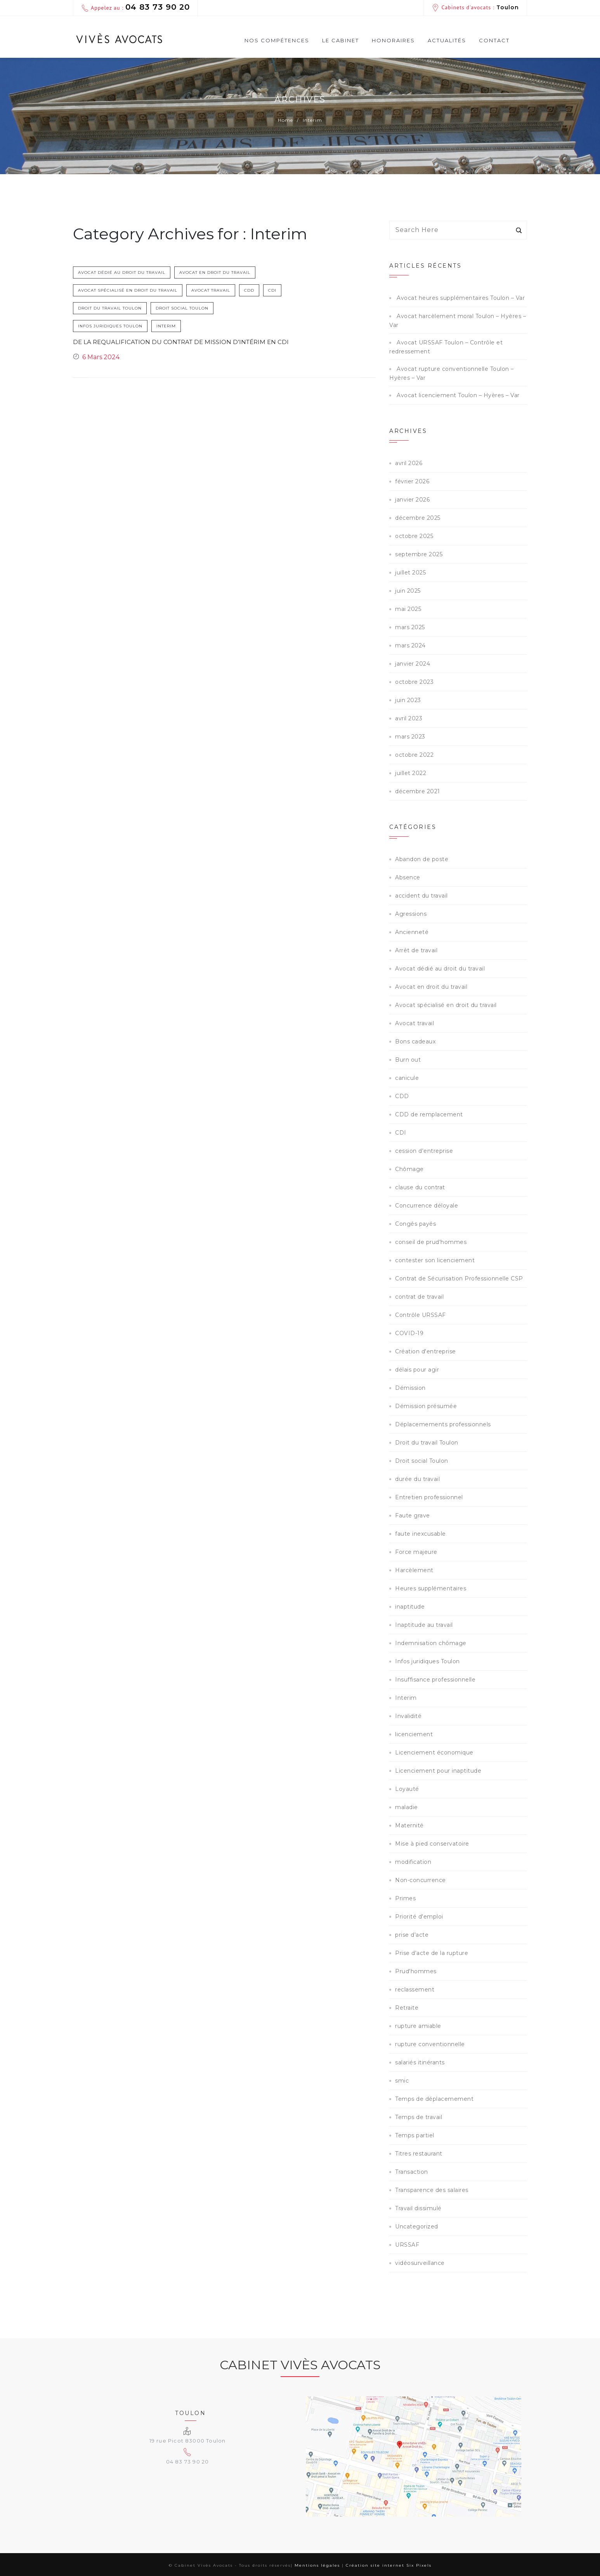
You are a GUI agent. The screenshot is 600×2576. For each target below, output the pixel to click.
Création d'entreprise (425, 1351)
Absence (407, 877)
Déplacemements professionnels (443, 1424)
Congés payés (415, 1223)
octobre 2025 (414, 536)
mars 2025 (410, 627)
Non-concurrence (420, 1880)
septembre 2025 (418, 554)
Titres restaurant (418, 2153)
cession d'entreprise (424, 1150)
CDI (82, 308)
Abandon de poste (421, 859)
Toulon (507, 7)
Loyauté (407, 1788)
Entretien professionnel (429, 1497)
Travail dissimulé (418, 2208)
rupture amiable (418, 2025)
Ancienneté (411, 932)
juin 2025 (408, 590)
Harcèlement (414, 1570)
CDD (249, 290)
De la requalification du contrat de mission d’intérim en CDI (174, 346)
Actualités (447, 40)
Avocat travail (210, 290)
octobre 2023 (414, 681)
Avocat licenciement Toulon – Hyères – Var (458, 395)
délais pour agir (417, 1369)
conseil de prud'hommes (430, 1242)
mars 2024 (410, 645)
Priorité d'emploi (419, 1916)
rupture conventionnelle (430, 2044)
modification (413, 1861)
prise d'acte (411, 1934)
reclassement (414, 1989)
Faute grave (412, 1515)
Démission (410, 1387)
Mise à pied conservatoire (432, 1843)
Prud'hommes (416, 1971)
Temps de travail (418, 2117)
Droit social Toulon (204, 308)
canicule (407, 1077)
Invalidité (408, 1716)
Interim (166, 326)
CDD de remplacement (429, 1114)
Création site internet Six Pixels (389, 2565)
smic (402, 2080)
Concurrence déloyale (426, 1205)
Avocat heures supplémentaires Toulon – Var (461, 297)
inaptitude (410, 1606)
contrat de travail (419, 1296)
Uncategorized (416, 2226)
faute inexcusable (420, 1533)
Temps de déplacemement (434, 2098)
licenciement (414, 1734)
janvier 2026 (412, 499)
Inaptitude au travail (424, 1624)
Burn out (408, 1059)
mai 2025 (408, 609)
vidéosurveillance (420, 2262)
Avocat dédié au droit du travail (121, 272)
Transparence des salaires (431, 2190)
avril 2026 (408, 463)
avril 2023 (408, 718)
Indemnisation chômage (430, 1643)
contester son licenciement (435, 1260)
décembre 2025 (417, 517)
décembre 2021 (417, 791)
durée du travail (417, 1479)
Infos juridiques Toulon (110, 326)
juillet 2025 (410, 572)
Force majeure (416, 1551)
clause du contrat (420, 1187)
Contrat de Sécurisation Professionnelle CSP (459, 1278)
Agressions (411, 913)
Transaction (411, 2171)
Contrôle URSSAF (420, 1314)
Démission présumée (426, 1406)
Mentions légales (317, 2565)
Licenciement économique (434, 1752)
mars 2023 (410, 736)
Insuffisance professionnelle (435, 1679)
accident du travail (421, 895)
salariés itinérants (420, 2062)
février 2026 (412, 481)
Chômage (409, 1169)
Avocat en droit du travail (214, 272)
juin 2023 (408, 700)
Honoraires (393, 40)
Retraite (406, 2007)
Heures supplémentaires (430, 1588)
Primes (405, 1898)
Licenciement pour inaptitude (438, 1770)
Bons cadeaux (415, 1041)
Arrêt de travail (416, 950)
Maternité (409, 1825)
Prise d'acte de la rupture (431, 1953)
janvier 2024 (412, 663)
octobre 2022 (414, 754)
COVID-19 (409, 1333)
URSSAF (407, 2244)
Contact (494, 40)
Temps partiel (414, 2135)
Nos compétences (277, 42)
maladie (406, 1807)
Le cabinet (340, 40)
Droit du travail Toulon (132, 308)
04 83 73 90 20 (157, 7)
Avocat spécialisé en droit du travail (127, 290)
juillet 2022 (410, 773)
